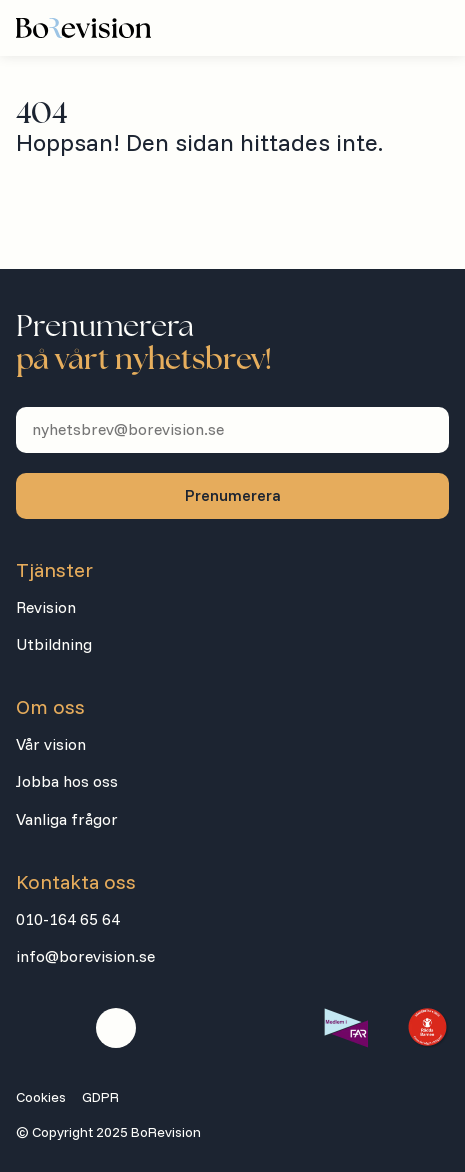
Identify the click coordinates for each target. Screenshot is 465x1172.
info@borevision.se (85, 956)
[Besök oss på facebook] (36, 1028)
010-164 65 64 (68, 919)
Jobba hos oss (67, 781)
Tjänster (54, 570)
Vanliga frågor (67, 819)
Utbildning (54, 644)
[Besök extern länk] (345, 1028)
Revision (46, 607)
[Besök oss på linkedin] (116, 1028)
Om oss (50, 707)
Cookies (41, 1097)
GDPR (100, 1097)
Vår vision (51, 744)
